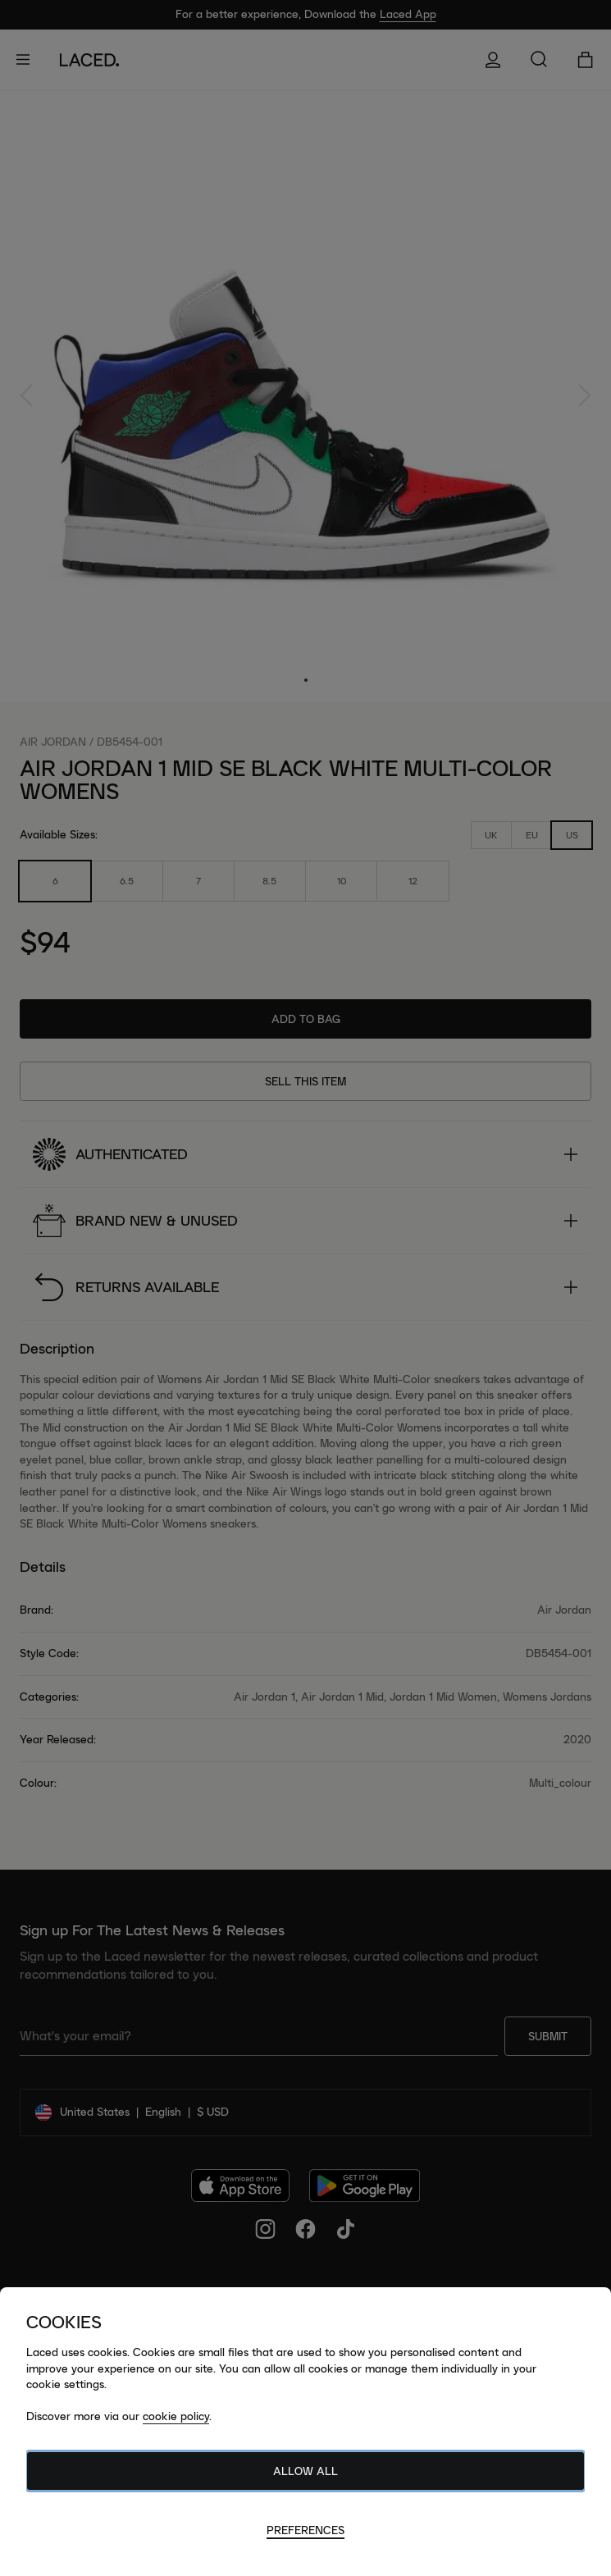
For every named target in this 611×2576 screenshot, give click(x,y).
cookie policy (176, 2416)
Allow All (305, 2471)
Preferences (305, 2530)
